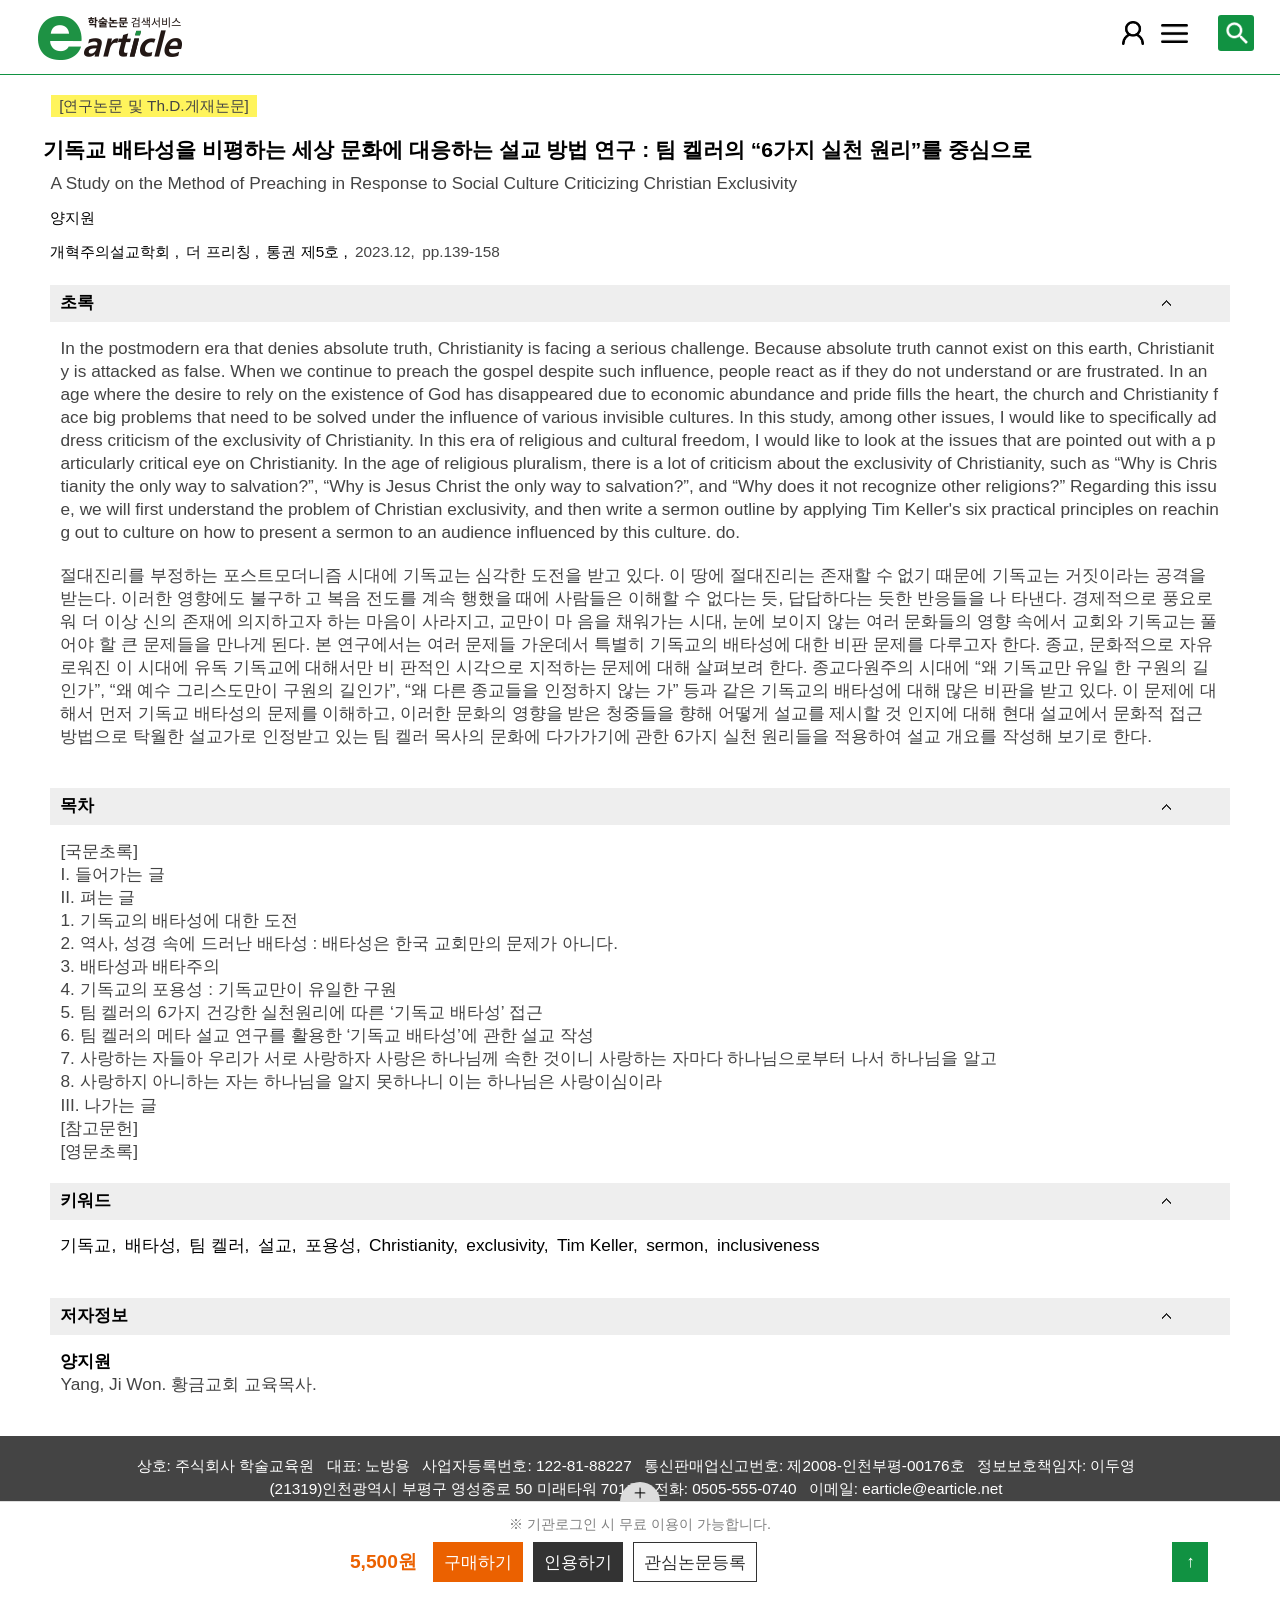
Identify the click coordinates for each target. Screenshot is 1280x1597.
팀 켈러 (217, 1245)
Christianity (411, 1245)
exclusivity (504, 1245)
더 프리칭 (220, 251)
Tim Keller (595, 1245)
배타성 (150, 1245)
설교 (275, 1245)
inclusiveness (768, 1245)
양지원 (72, 217)
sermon (675, 1245)
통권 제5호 (304, 251)
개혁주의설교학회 (112, 251)
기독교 (85, 1245)
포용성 (330, 1245)
